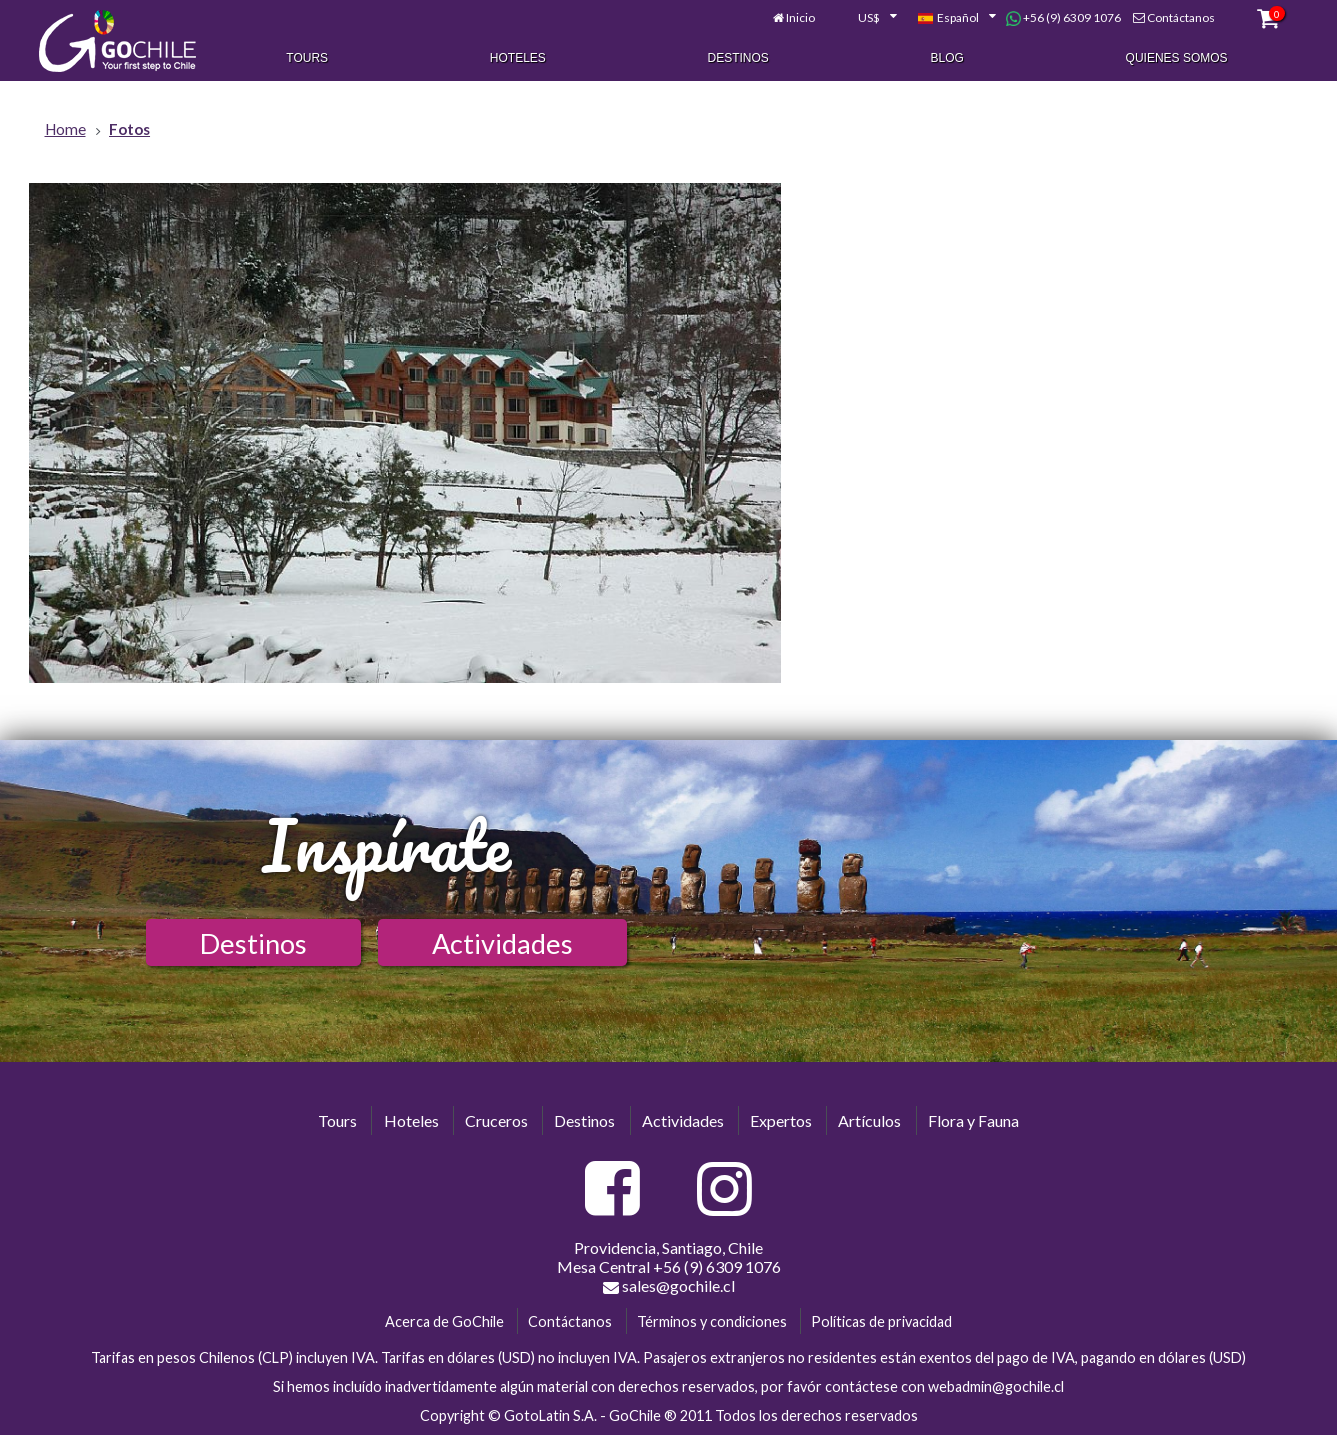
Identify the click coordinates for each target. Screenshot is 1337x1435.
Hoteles (518, 58)
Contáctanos (1181, 17)
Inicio (800, 17)
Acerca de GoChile (444, 1321)
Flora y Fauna (973, 1120)
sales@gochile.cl (669, 1286)
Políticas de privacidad (881, 1321)
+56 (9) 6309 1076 (1063, 18)
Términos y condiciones (712, 1321)
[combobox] (866, 18)
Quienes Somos (1177, 58)
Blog (947, 58)
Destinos (738, 58)
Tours (307, 58)
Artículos (869, 1120)
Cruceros (496, 1120)
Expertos (781, 1120)
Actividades (502, 943)
